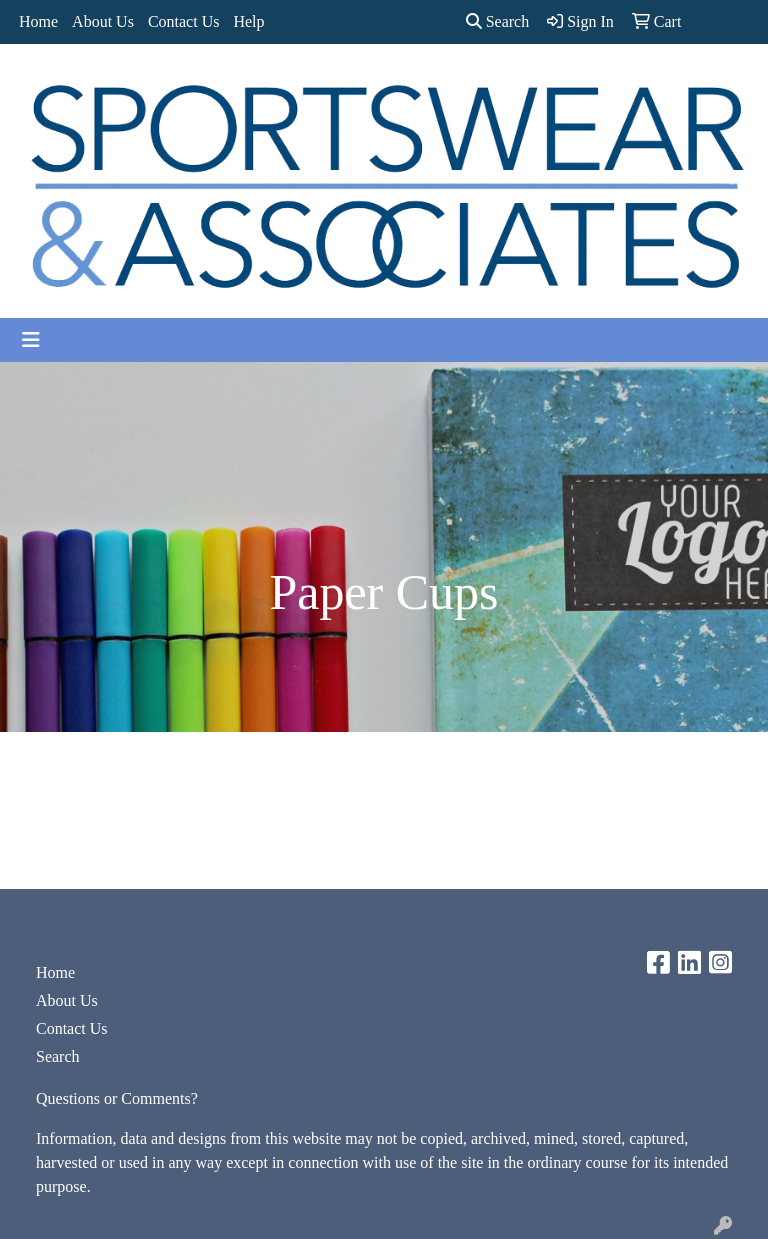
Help (248, 21)
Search (498, 21)
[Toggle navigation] (31, 340)
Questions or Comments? (117, 1098)
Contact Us (184, 21)
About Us (103, 21)
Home (38, 21)
